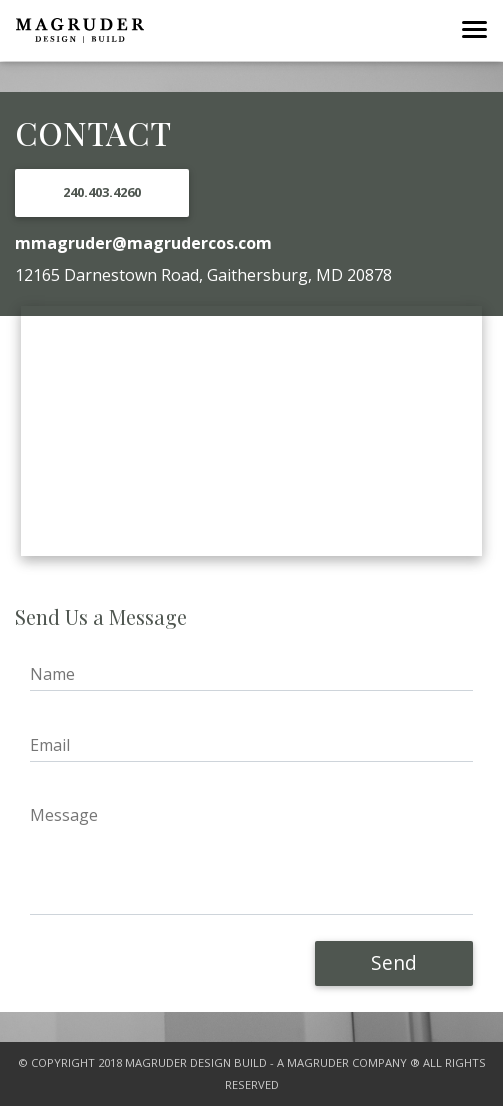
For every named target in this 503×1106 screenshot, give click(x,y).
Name (52, 674)
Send (394, 962)
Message (64, 815)
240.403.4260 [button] (102, 192)
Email (50, 745)
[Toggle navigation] (474, 30)
